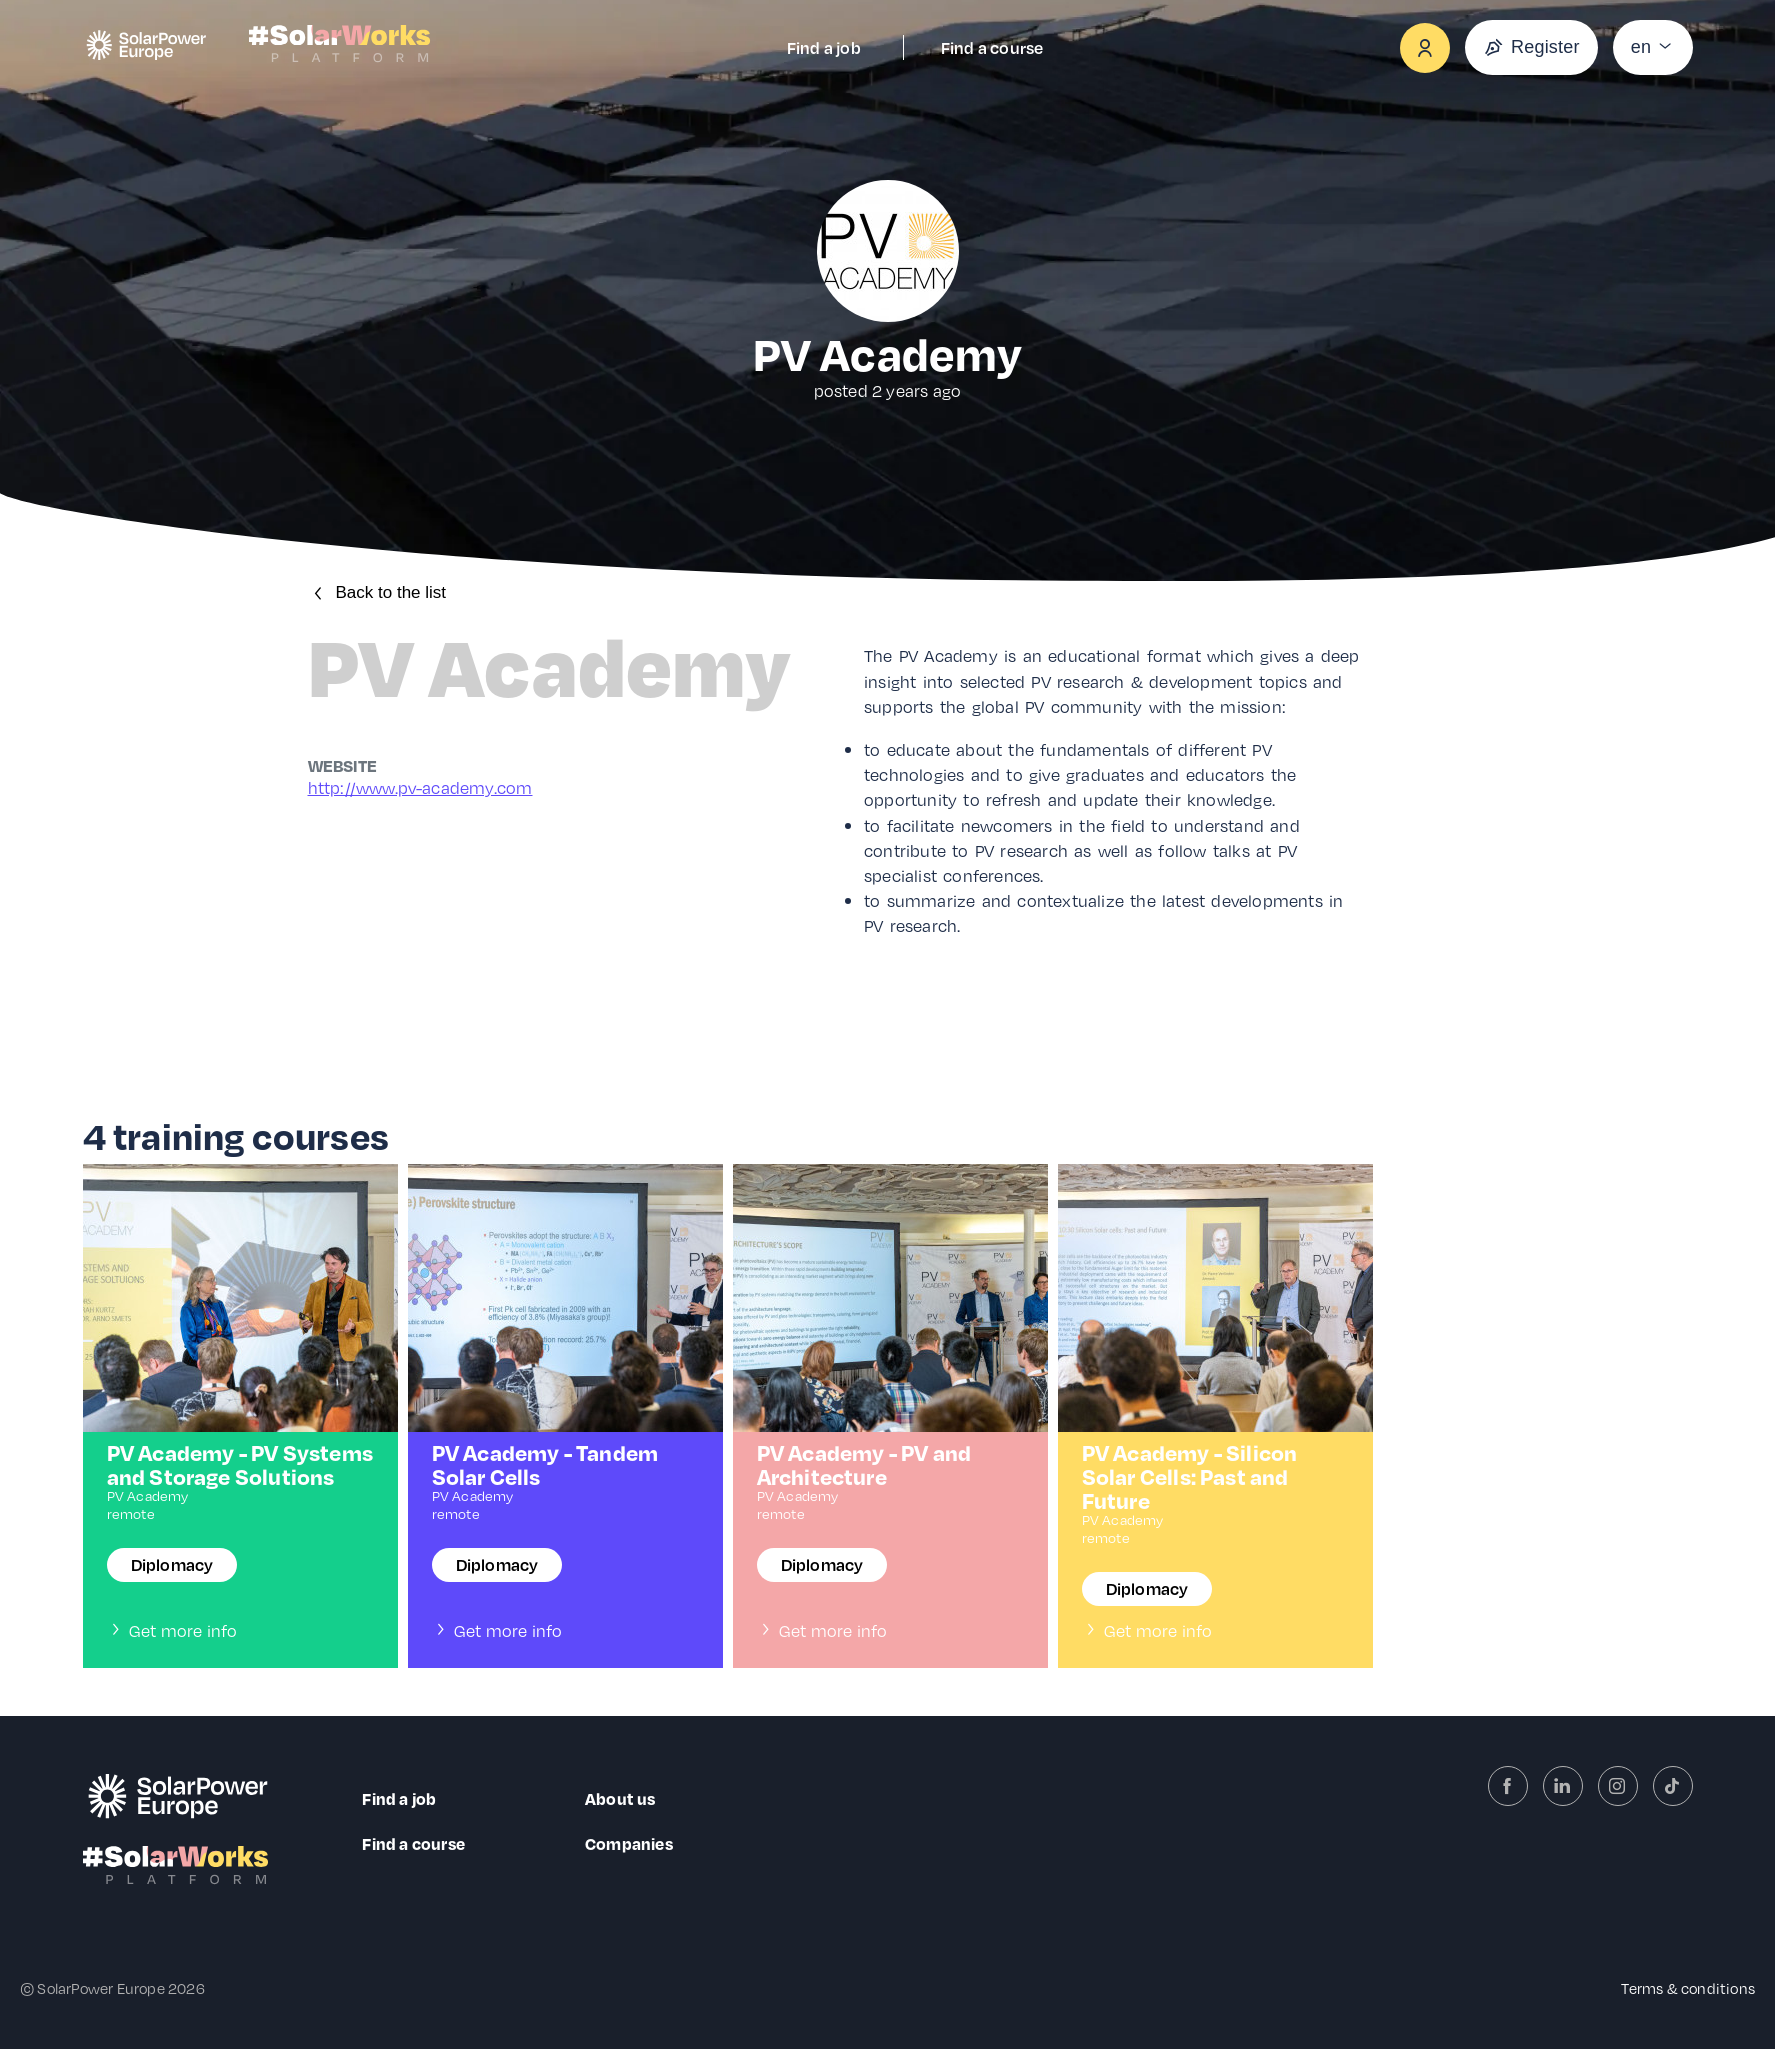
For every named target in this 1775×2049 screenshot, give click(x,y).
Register (1531, 47)
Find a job (824, 47)
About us (620, 1798)
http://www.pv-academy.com (420, 787)
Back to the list (377, 593)
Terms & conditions (1688, 1988)
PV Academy (148, 1495)
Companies (629, 1843)
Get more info (172, 1630)
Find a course (992, 47)
